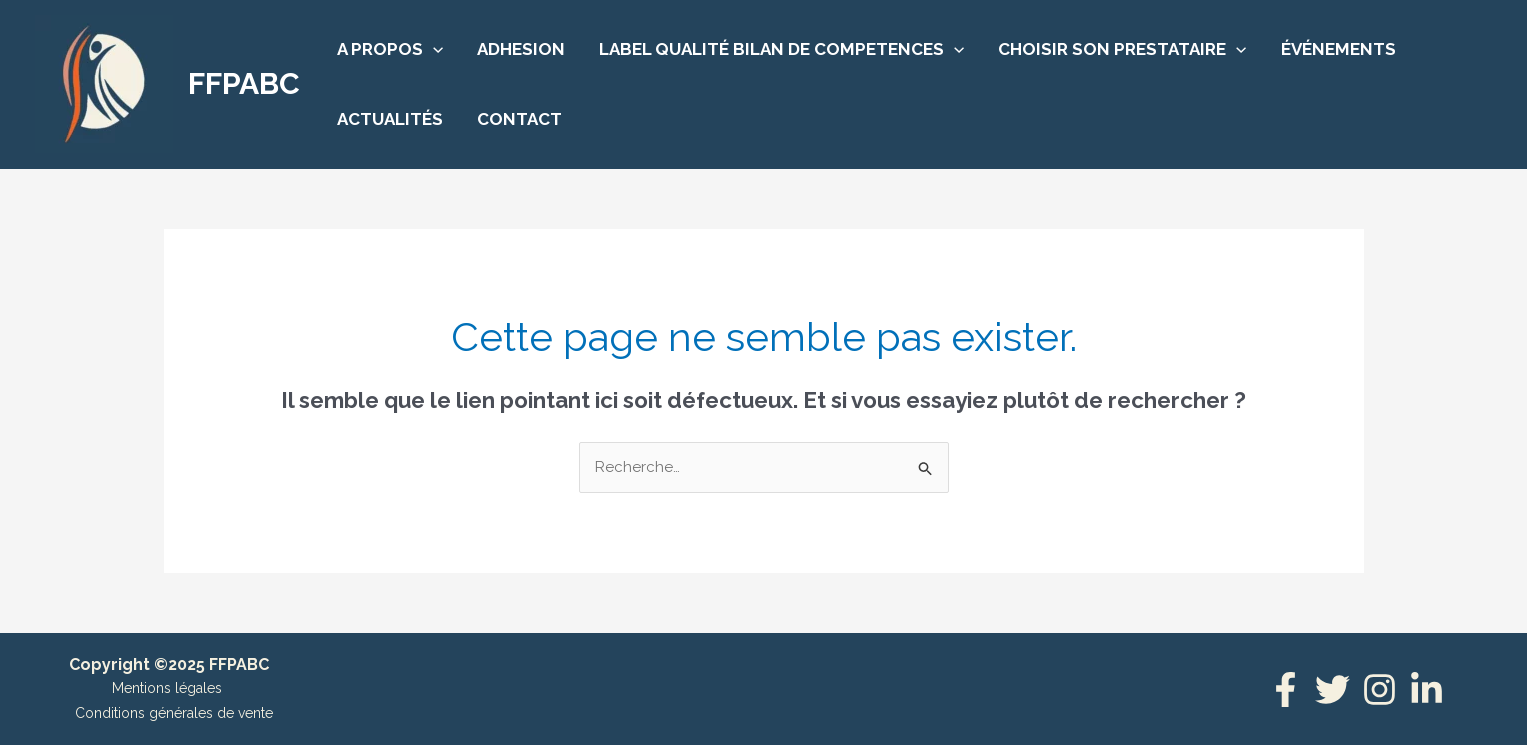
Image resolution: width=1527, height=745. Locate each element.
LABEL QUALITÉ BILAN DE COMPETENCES (781, 49)
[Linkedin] (1426, 689)
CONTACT (519, 119)
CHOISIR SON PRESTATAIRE (1122, 49)
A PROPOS (390, 49)
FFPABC (244, 83)
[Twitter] (1332, 689)
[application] (433, 49)
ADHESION (521, 49)
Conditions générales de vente (174, 713)
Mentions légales (167, 688)
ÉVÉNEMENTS (1338, 49)
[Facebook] (1285, 689)
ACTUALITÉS (390, 119)
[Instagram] (1379, 689)
